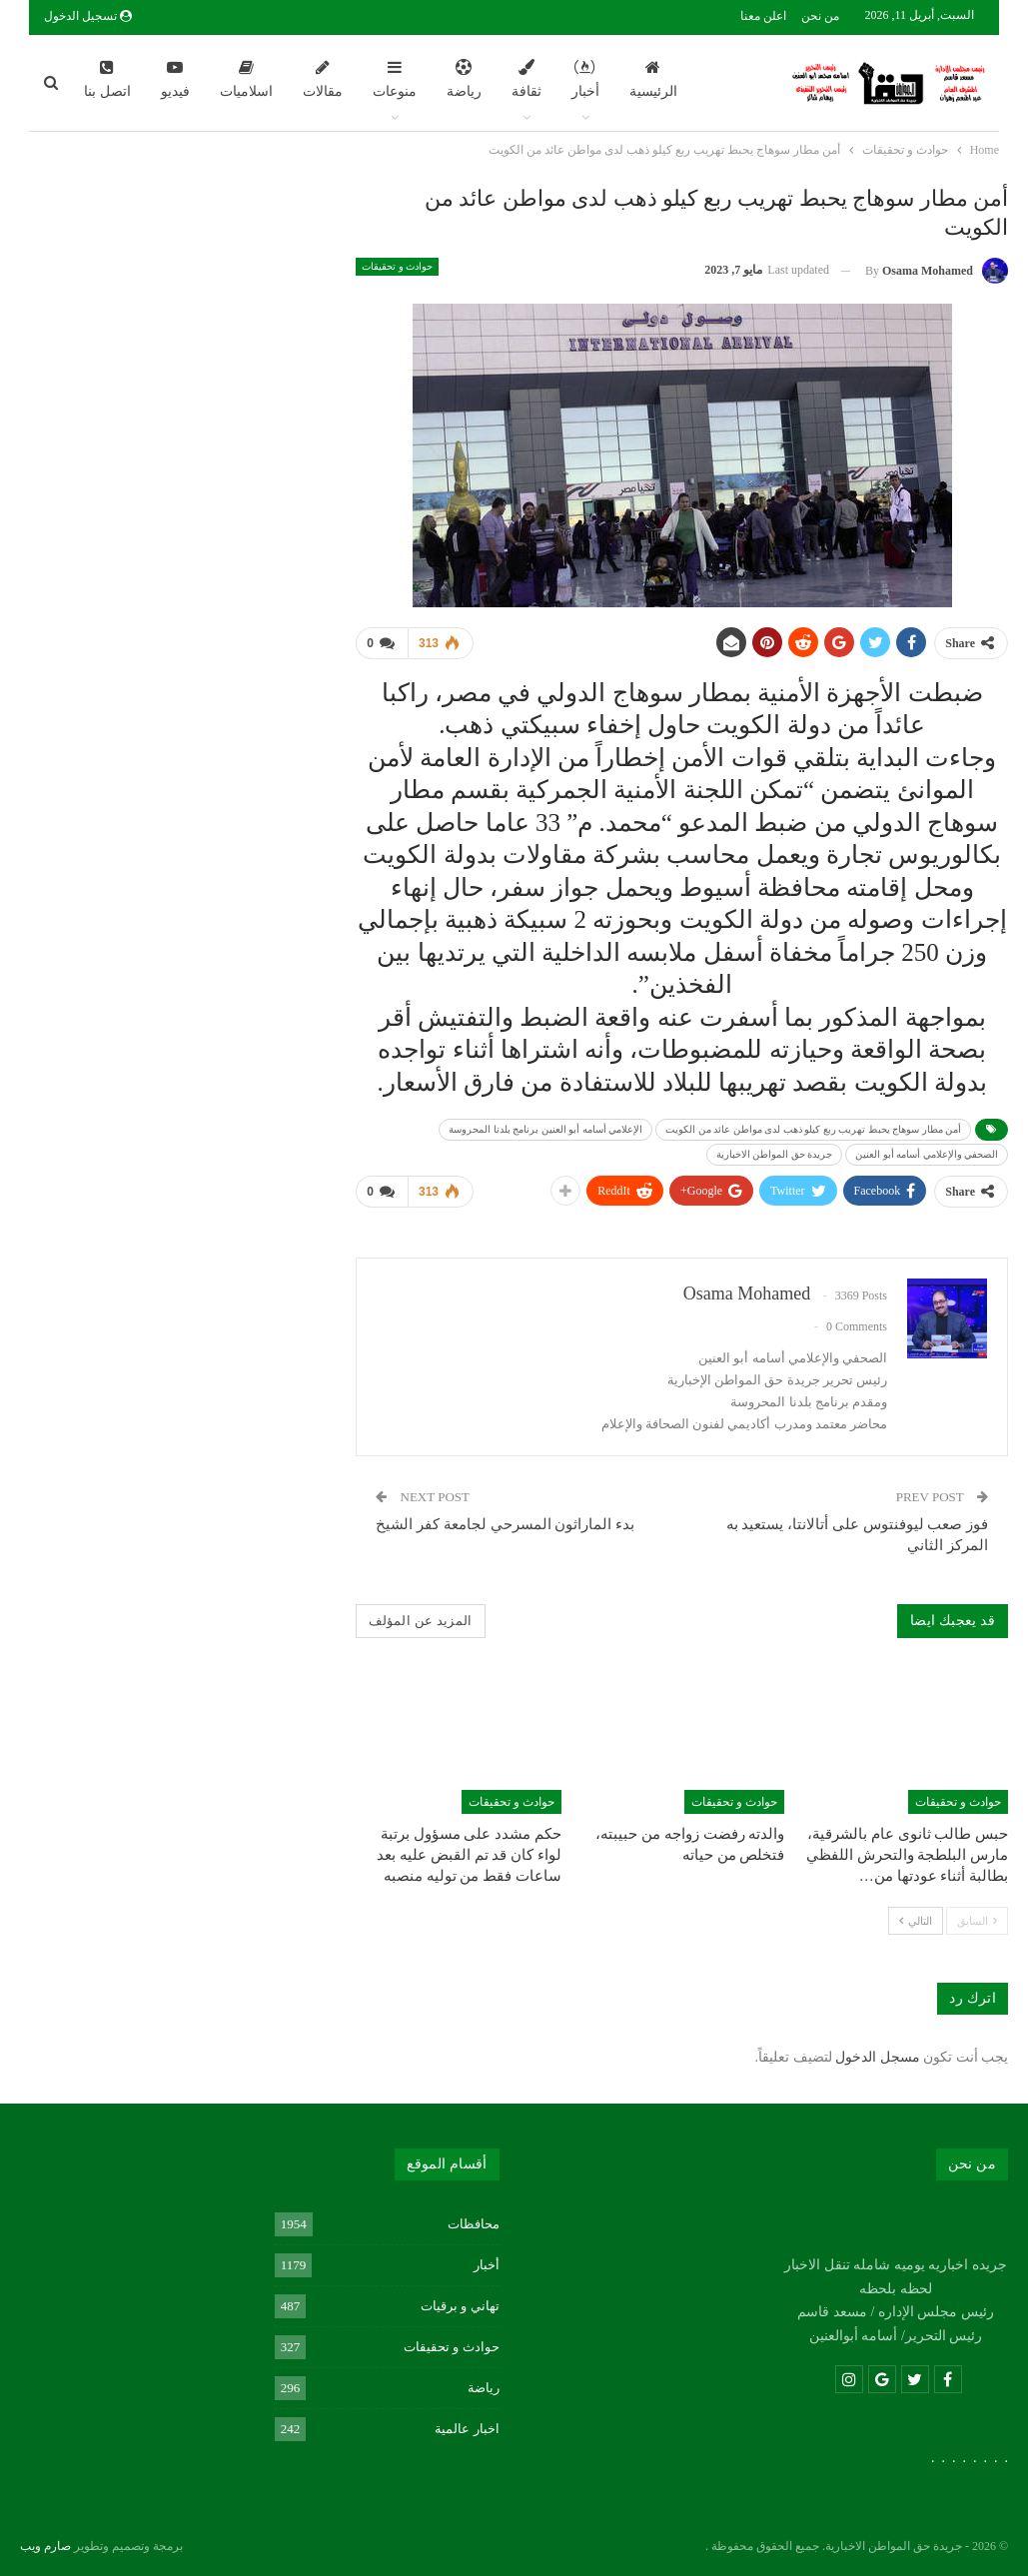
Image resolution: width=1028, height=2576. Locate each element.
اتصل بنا (107, 79)
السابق (977, 1919)
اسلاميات (246, 79)
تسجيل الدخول (88, 16)
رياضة (464, 79)
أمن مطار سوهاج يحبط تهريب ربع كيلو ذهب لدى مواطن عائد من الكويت (813, 1129)
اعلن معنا (763, 16)
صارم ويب (45, 2545)
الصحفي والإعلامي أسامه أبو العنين (926, 1154)
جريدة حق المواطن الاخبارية (774, 1154)
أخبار (585, 79)
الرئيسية (653, 79)
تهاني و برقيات (460, 2304)
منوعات (395, 79)
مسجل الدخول (877, 2057)
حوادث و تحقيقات (397, 266)
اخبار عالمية (467, 2427)
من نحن (820, 16)
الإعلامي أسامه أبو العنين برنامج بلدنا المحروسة (545, 1129)
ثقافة (526, 79)
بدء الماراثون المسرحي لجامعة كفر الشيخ (505, 1524)
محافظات (474, 2222)
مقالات (323, 79)
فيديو (175, 79)
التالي (915, 1919)
